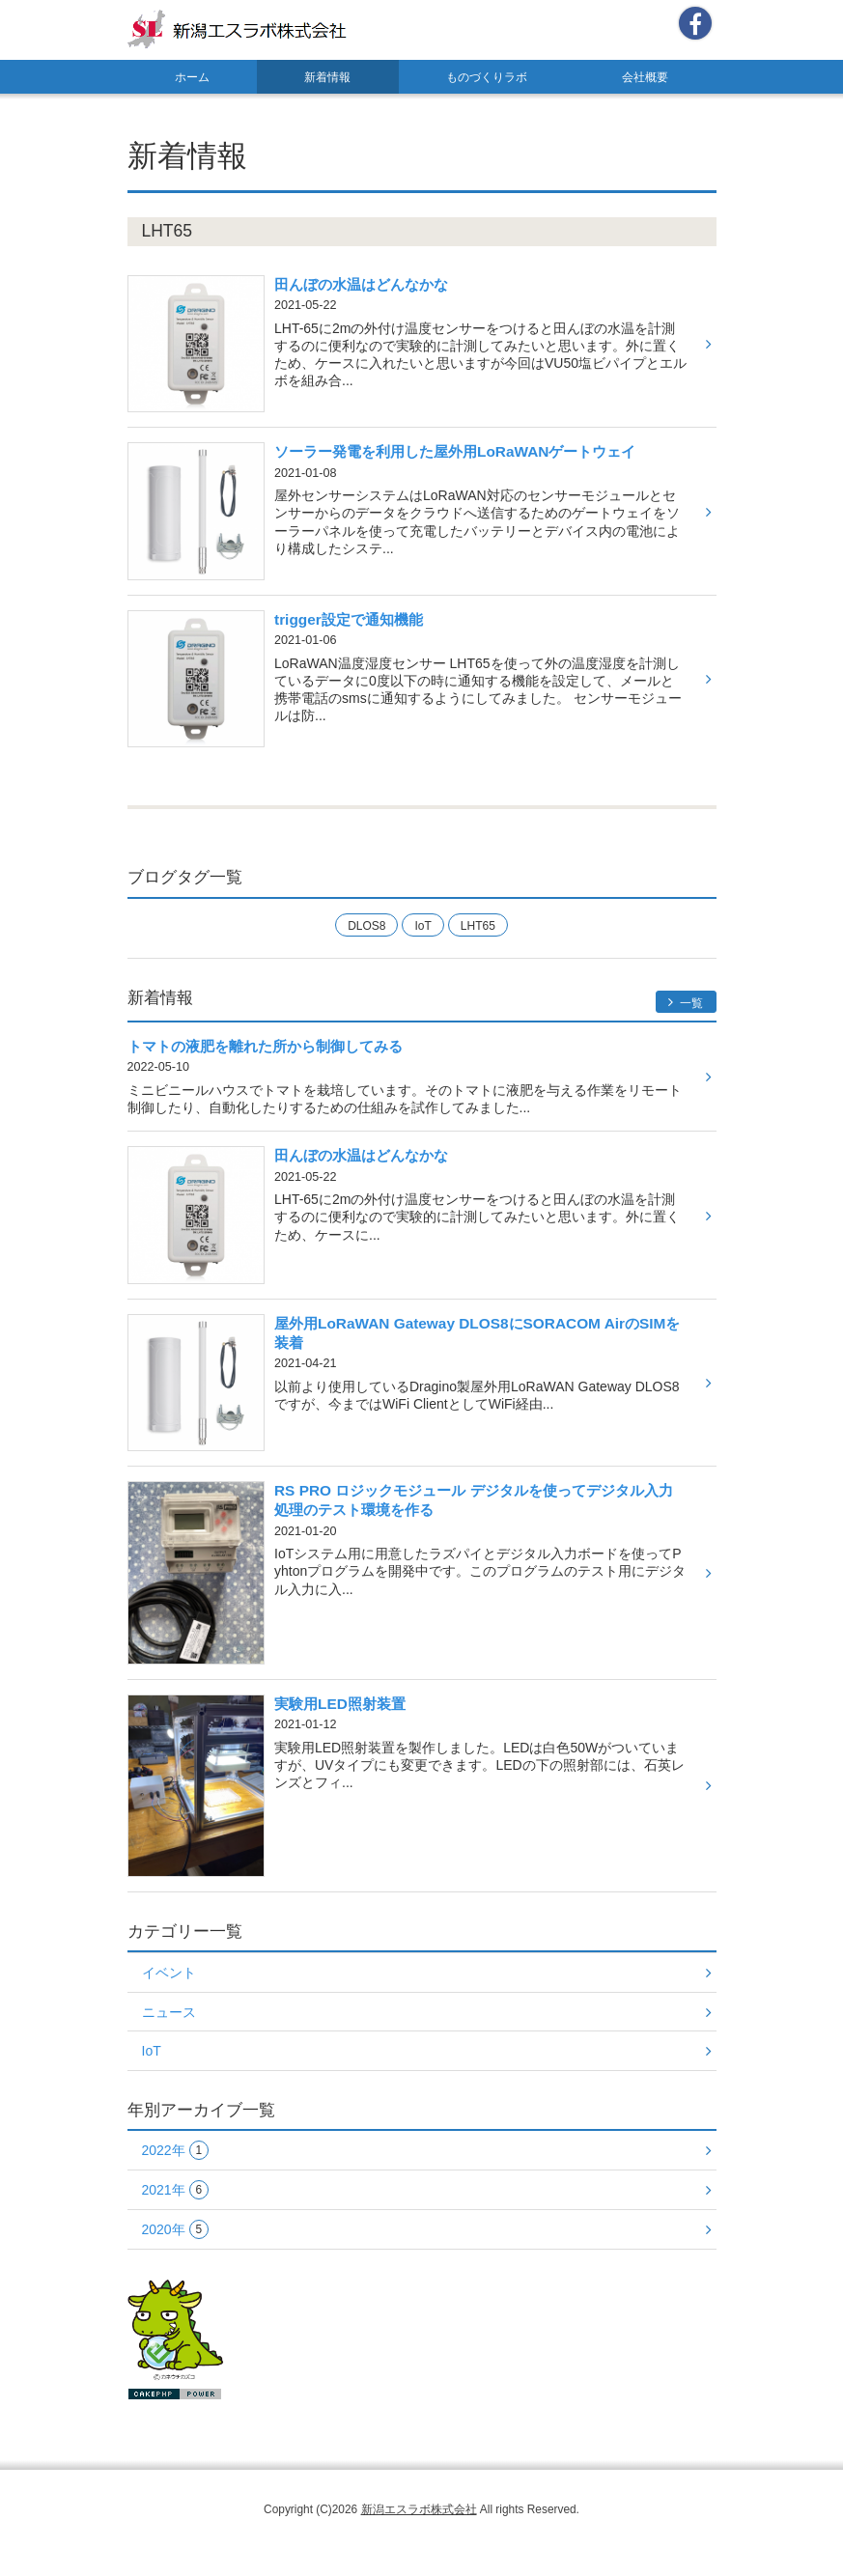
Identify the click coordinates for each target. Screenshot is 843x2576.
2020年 (176, 2230)
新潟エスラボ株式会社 (419, 2509)
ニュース (169, 2012)
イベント (169, 1972)
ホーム (192, 77)
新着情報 (327, 77)
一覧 (686, 1002)
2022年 (176, 2151)
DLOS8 (366, 926)
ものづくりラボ (486, 77)
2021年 (176, 2190)
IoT (422, 926)
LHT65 (478, 926)
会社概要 (645, 77)
